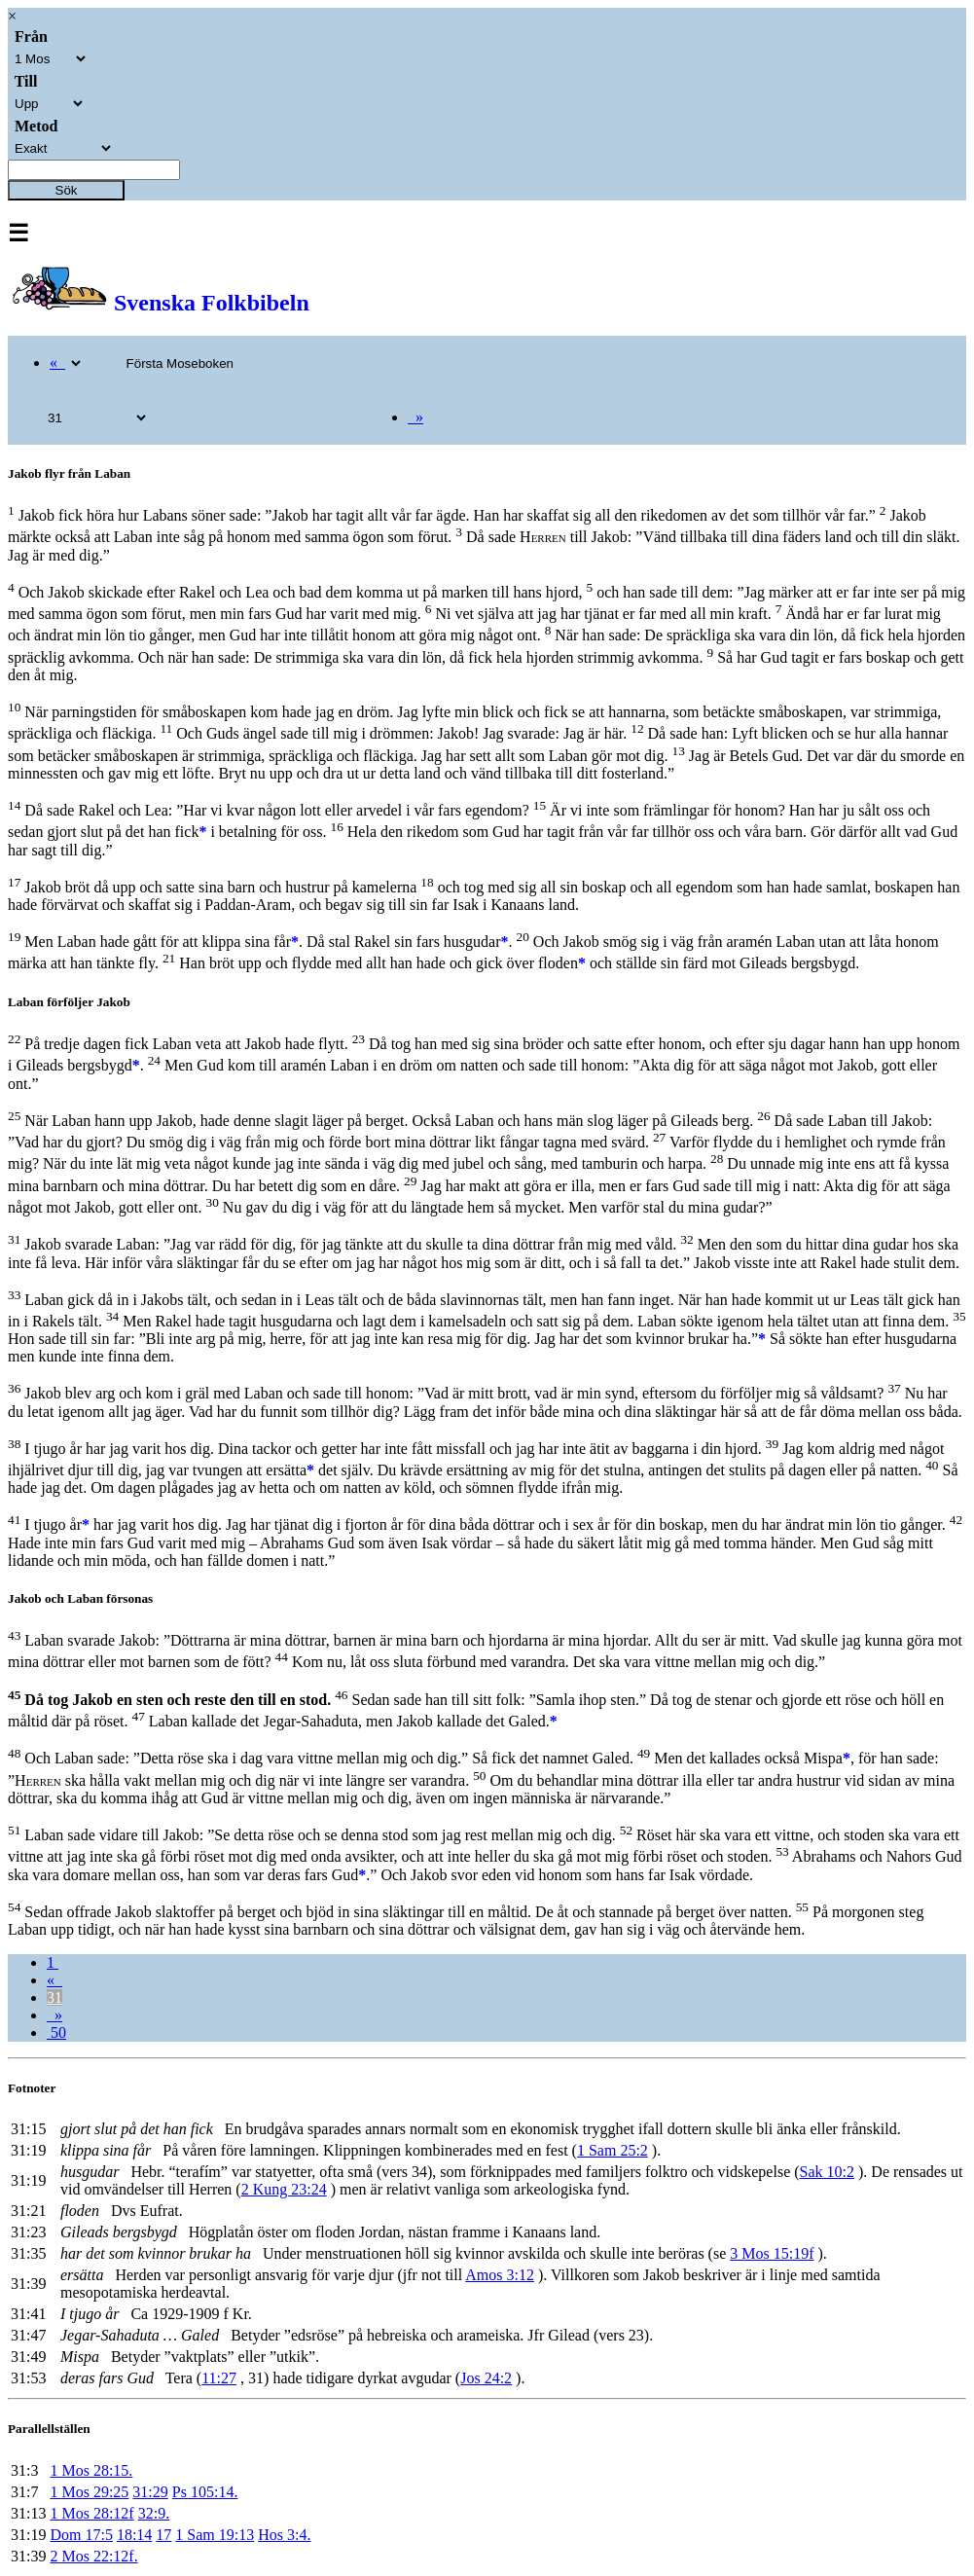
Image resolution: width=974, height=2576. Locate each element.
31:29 (149, 2492)
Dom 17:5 (81, 2534)
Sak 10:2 (827, 2171)
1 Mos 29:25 (89, 2492)
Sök (66, 190)
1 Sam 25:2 (612, 2150)
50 (56, 2032)
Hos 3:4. (284, 2534)
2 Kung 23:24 (284, 2189)
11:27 (218, 2378)
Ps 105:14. (205, 2492)
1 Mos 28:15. (91, 2470)
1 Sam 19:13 (214, 2534)
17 (163, 2534)
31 (54, 1997)
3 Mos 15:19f (771, 2253)
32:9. (153, 2513)
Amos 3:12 (499, 2275)
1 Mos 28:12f (91, 2513)
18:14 (134, 2534)
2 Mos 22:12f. (93, 2556)
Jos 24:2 (486, 2378)
